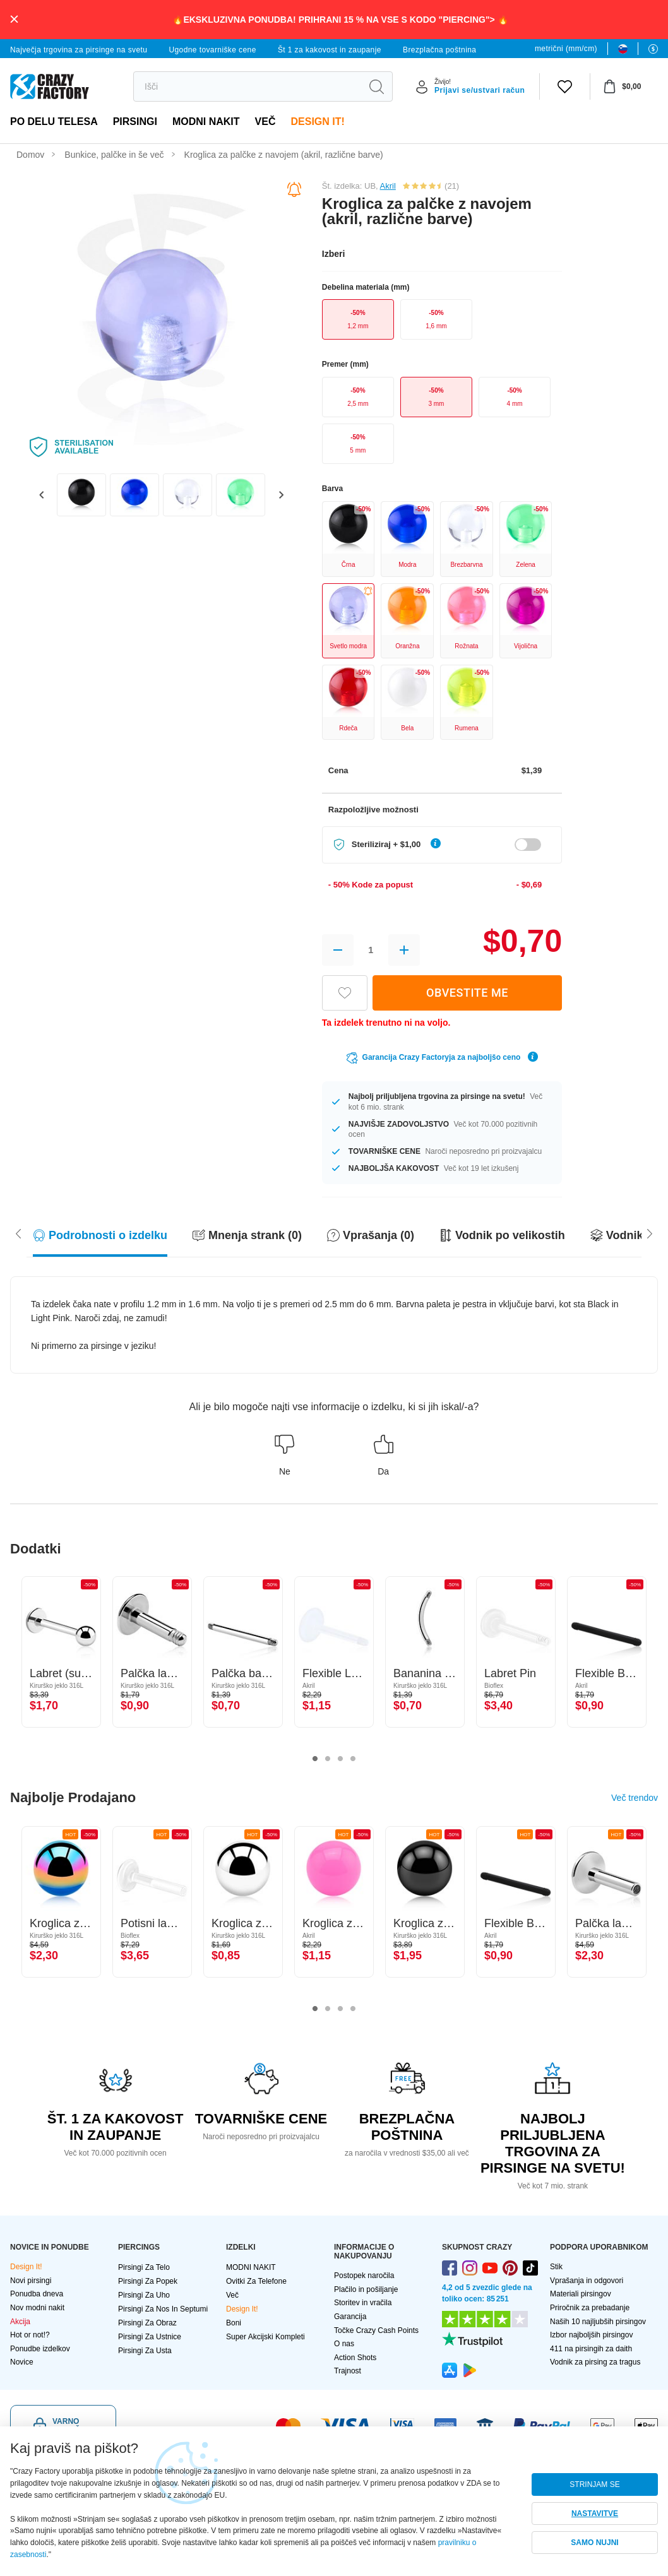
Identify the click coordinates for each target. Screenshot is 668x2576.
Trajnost (347, 2370)
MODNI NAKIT (206, 121)
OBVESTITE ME (467, 992)
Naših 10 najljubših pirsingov (598, 2321)
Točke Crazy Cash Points (376, 2330)
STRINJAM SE (594, 2484)
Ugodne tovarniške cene (212, 49)
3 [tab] (340, 1759)
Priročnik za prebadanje (589, 2307)
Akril (388, 186)
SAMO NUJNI (594, 2542)
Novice (21, 2362)
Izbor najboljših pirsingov (591, 2334)
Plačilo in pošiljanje (366, 2289)
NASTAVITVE (594, 2513)
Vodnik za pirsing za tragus (595, 2362)
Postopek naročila (364, 2275)
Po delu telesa (54, 121)
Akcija (20, 2321)
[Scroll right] (18, 1232)
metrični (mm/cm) (566, 48)
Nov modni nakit (37, 2307)
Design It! (317, 121)
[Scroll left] (649, 1232)
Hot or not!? (30, 2334)
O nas (344, 2343)
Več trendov (634, 1798)
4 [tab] (353, 1759)
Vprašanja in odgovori (586, 2280)
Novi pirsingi (30, 2280)
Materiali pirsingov (580, 2293)
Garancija (350, 2316)
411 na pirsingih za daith (591, 2348)
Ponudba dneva (36, 2293)
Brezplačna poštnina (439, 49)
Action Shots (355, 2357)
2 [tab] (327, 1759)
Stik (556, 2266)
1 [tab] (315, 1759)
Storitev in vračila (362, 2302)
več (265, 121)
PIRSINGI (135, 121)
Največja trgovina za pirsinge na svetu (78, 49)
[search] (247, 86)
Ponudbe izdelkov (40, 2348)
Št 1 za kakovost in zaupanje (329, 49)
